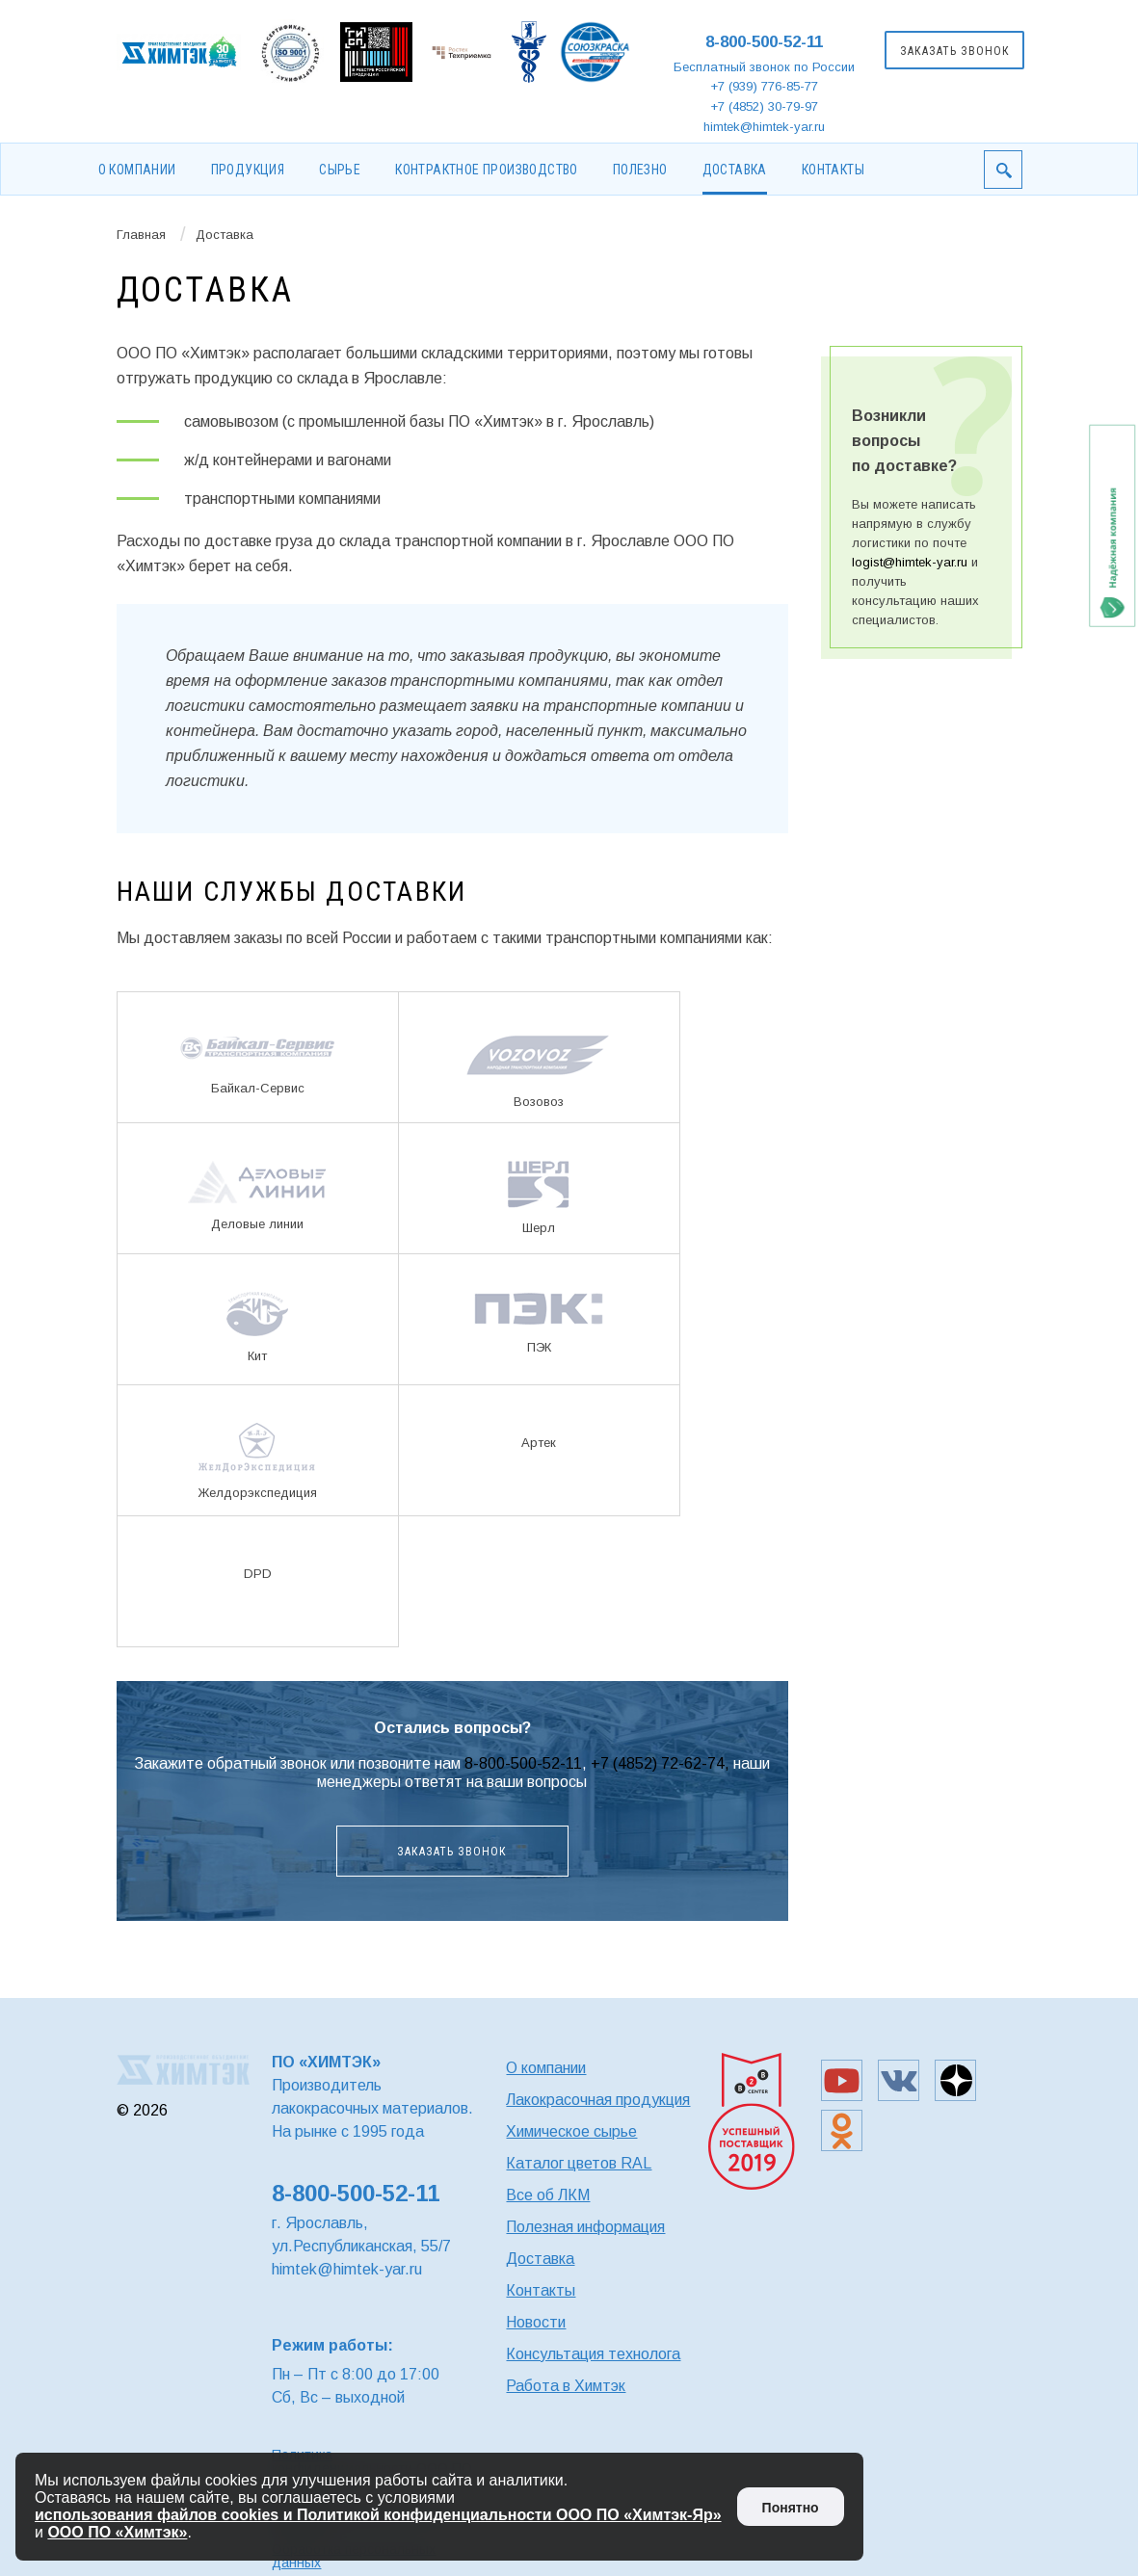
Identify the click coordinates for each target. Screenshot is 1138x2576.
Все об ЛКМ (548, 2195)
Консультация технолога (593, 2354)
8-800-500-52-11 (764, 42)
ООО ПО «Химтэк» (117, 2532)
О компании (137, 169)
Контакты (833, 169)
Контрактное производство (486, 169)
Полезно (640, 169)
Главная (141, 234)
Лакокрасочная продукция (598, 2099)
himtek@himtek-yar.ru (764, 126)
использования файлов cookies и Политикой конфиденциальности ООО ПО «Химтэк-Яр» (378, 2515)
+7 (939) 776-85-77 (764, 86)
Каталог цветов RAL (578, 2163)
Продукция (248, 169)
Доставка (734, 169)
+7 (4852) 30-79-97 (764, 106)
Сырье (339, 169)
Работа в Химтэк (565, 2386)
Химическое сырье (571, 2131)
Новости (536, 2322)
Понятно (790, 2507)
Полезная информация (585, 2227)
